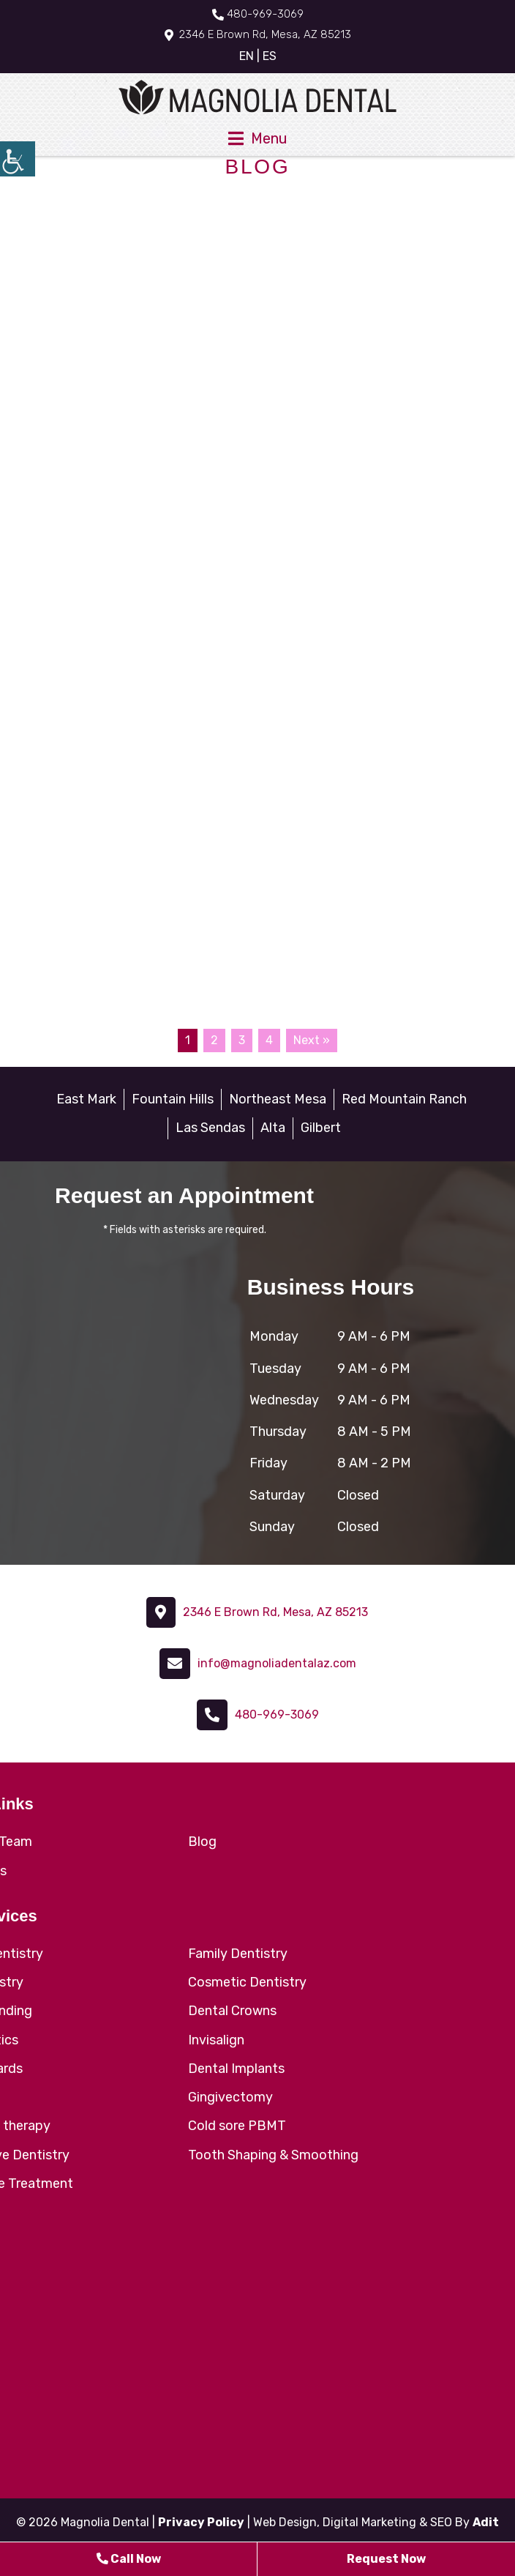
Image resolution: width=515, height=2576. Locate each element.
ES (270, 56)
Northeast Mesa (277, 1099)
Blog (202, 1842)
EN (246, 56)
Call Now (129, 2559)
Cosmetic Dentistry (247, 1982)
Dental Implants (236, 2069)
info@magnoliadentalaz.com (277, 1663)
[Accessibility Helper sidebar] (17, 158)
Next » (311, 1040)
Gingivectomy (230, 2097)
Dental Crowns (232, 2011)
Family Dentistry (237, 1954)
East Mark (86, 1099)
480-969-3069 (258, 14)
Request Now (386, 2559)
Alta (272, 1128)
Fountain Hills (173, 1099)
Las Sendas (210, 1128)
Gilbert (321, 1128)
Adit (486, 2522)
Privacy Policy (201, 2522)
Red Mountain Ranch (404, 1099)
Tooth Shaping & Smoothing (273, 2155)
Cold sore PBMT (237, 2126)
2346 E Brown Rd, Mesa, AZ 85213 (258, 34)
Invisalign (216, 2040)
